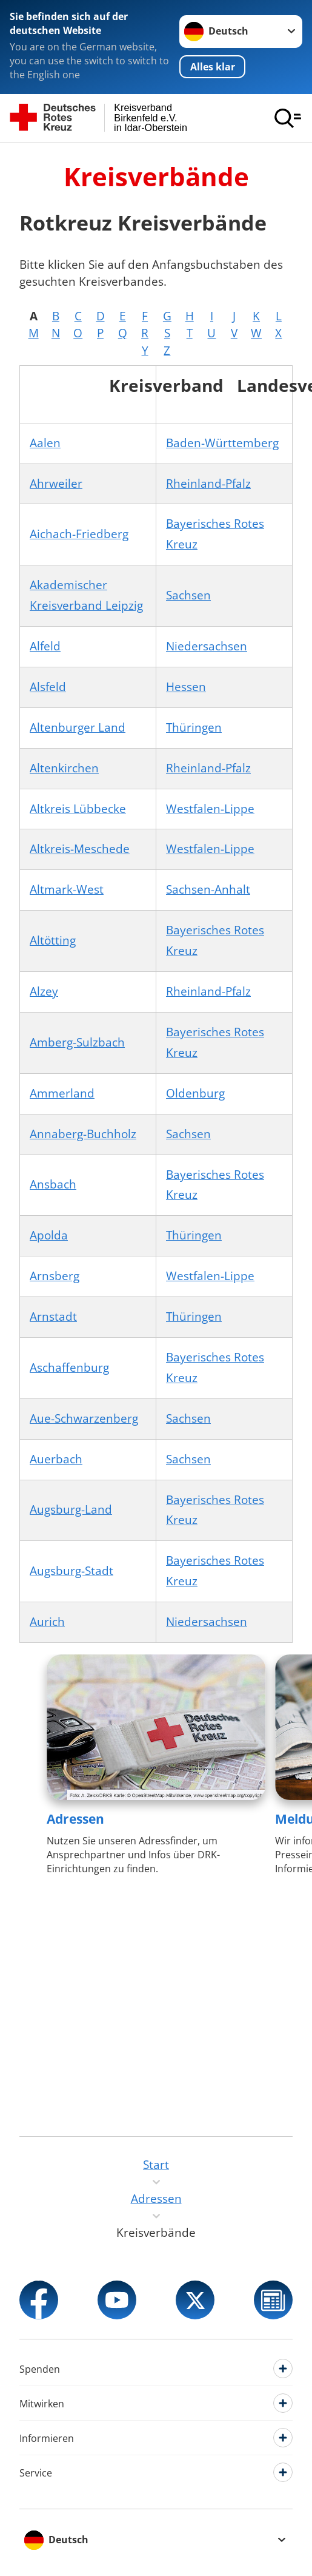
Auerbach (56, 1459)
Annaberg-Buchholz (83, 1134)
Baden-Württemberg (222, 443)
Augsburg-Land (71, 1509)
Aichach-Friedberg (79, 534)
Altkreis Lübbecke (78, 809)
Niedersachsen (206, 646)
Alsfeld (48, 687)
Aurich (47, 1622)
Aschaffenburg (69, 1367)
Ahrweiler (56, 483)
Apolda (49, 1235)
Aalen (45, 443)
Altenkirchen (64, 768)
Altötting (53, 940)
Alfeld (45, 646)
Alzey (44, 991)
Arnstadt (53, 1316)
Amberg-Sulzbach (77, 1042)
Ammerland (62, 1093)
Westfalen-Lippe (210, 809)
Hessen (186, 687)
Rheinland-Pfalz (208, 483)
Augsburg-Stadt (71, 1571)
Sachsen (188, 595)
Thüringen (194, 727)
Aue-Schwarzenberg (84, 1418)
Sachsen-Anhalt (208, 889)
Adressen (75, 1818)
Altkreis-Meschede (80, 849)
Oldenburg (195, 1093)
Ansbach (53, 1184)
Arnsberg (54, 1276)
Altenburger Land (77, 727)
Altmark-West (67, 889)
